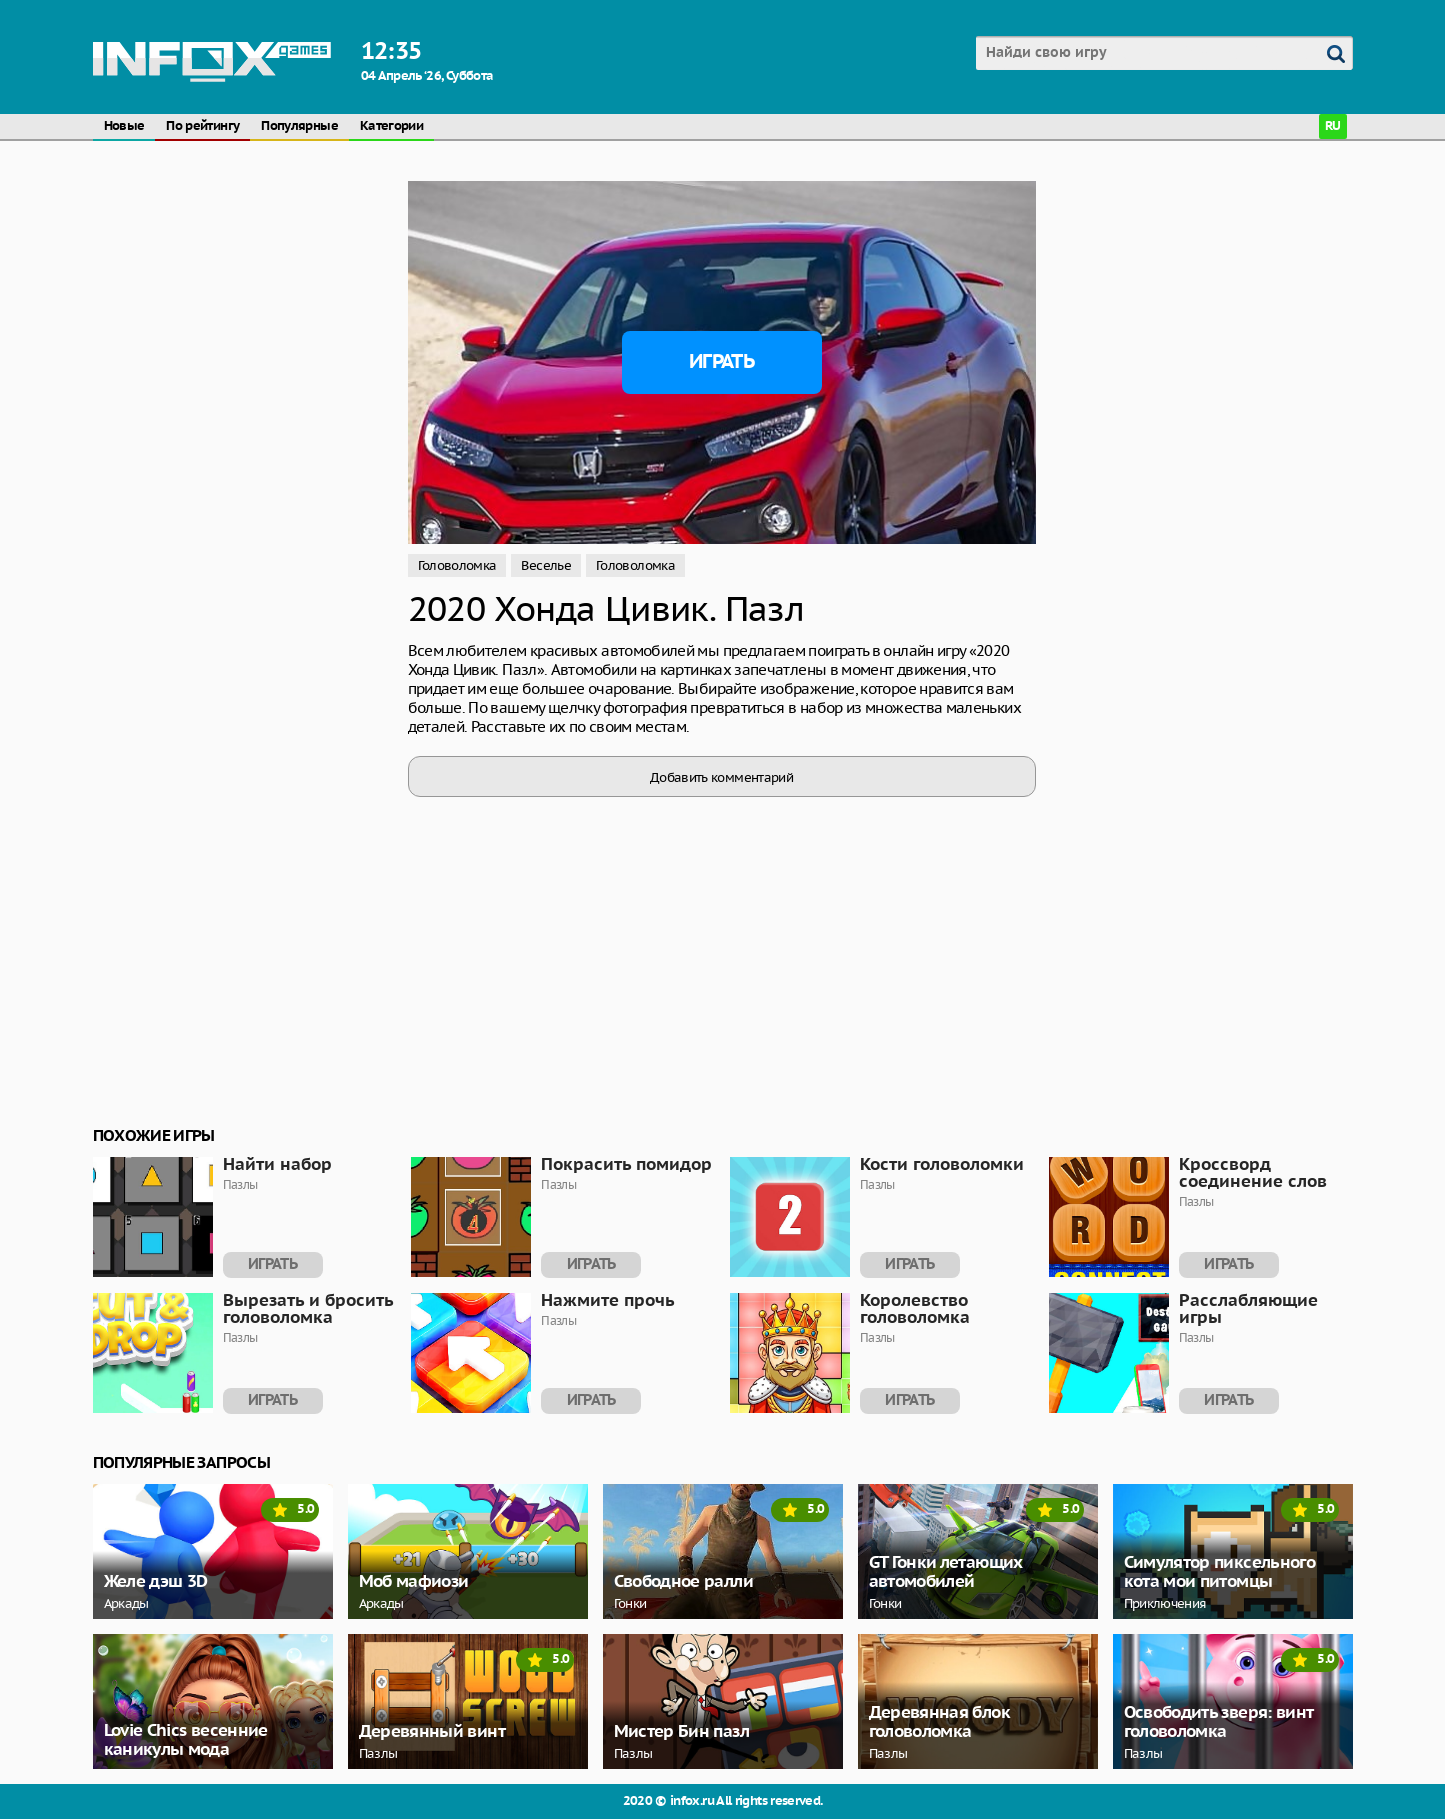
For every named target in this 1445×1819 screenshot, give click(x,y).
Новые (124, 126)
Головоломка (457, 565)
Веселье (546, 565)
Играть (721, 362)
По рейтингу (202, 126)
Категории (391, 126)
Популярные (299, 126)
